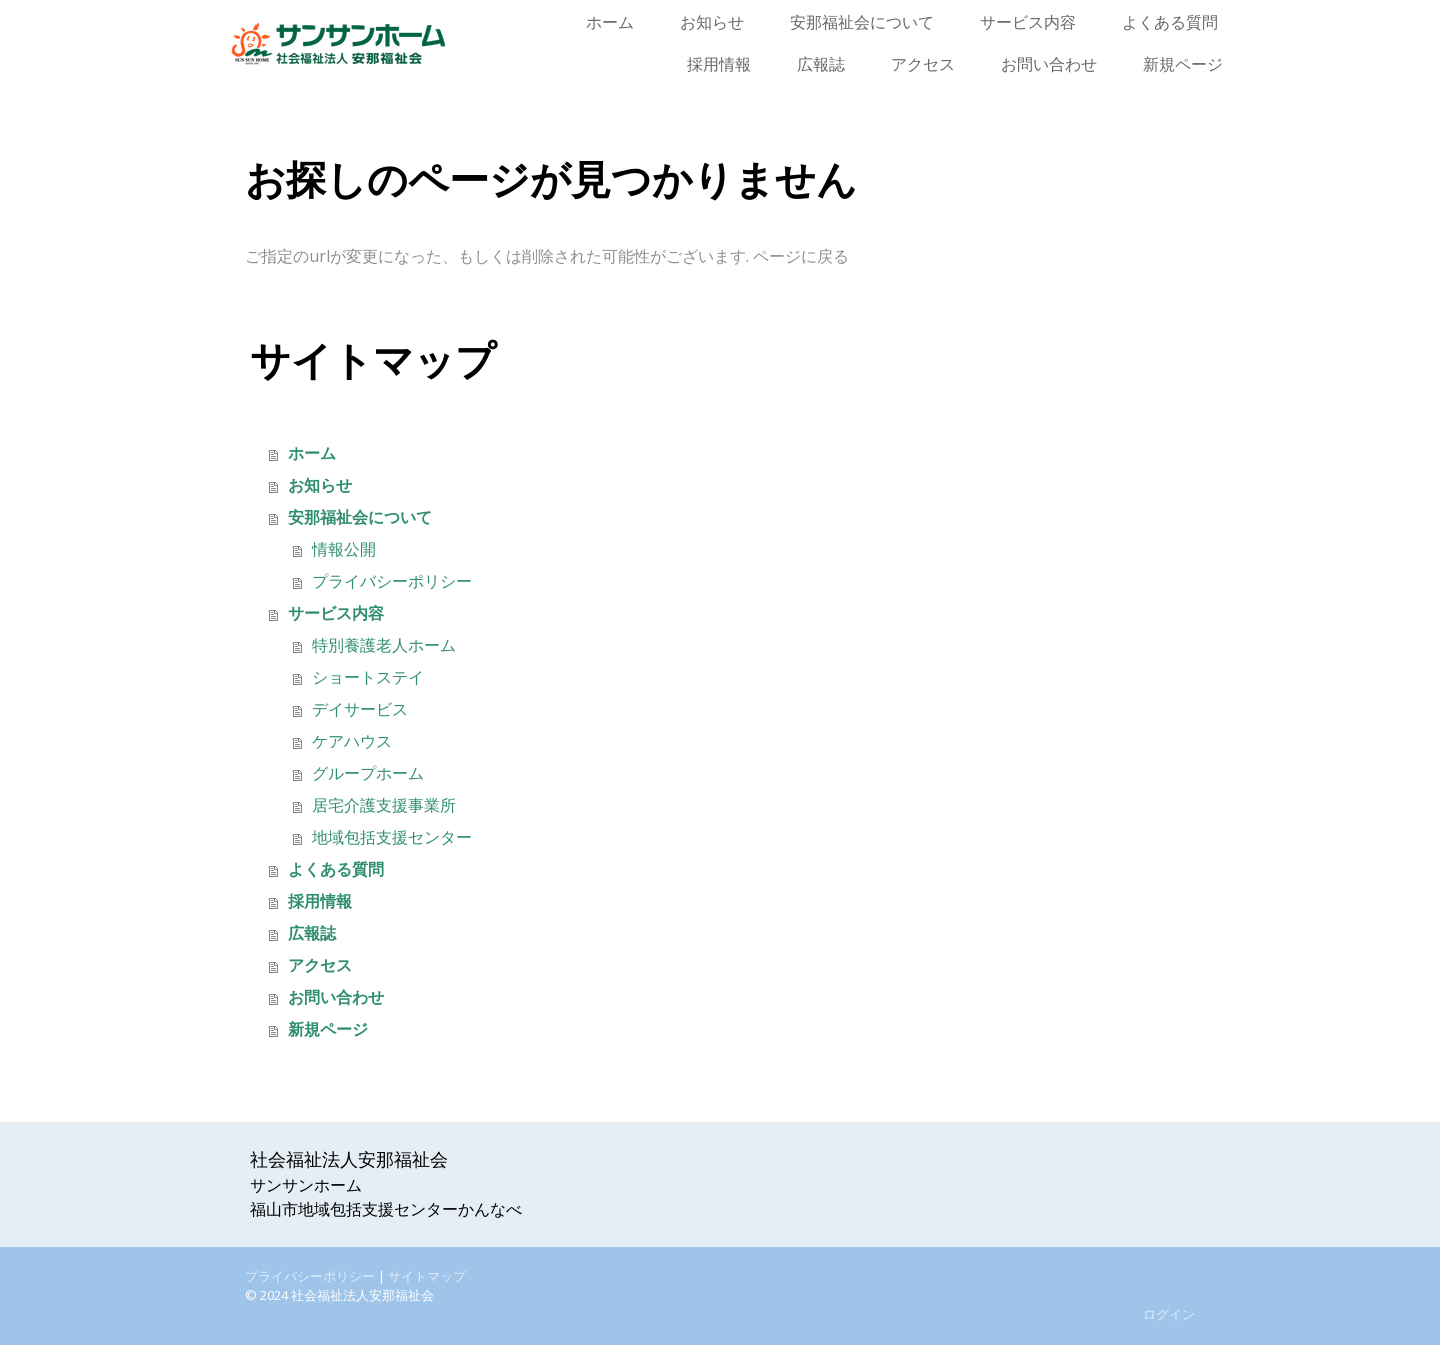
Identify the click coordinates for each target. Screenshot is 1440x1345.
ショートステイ (368, 677)
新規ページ (1183, 64)
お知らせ (712, 22)
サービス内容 (1028, 22)
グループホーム (368, 773)
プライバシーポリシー (392, 581)
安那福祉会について (862, 22)
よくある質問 (1170, 22)
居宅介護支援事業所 (384, 805)
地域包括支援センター (392, 837)
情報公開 (344, 549)
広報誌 (821, 64)
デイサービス (360, 709)
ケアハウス (352, 741)
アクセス (923, 64)
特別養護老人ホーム (384, 645)
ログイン (1169, 1314)
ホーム (610, 22)
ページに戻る (801, 256)
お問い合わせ (1049, 64)
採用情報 (719, 64)
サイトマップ (427, 1276)
